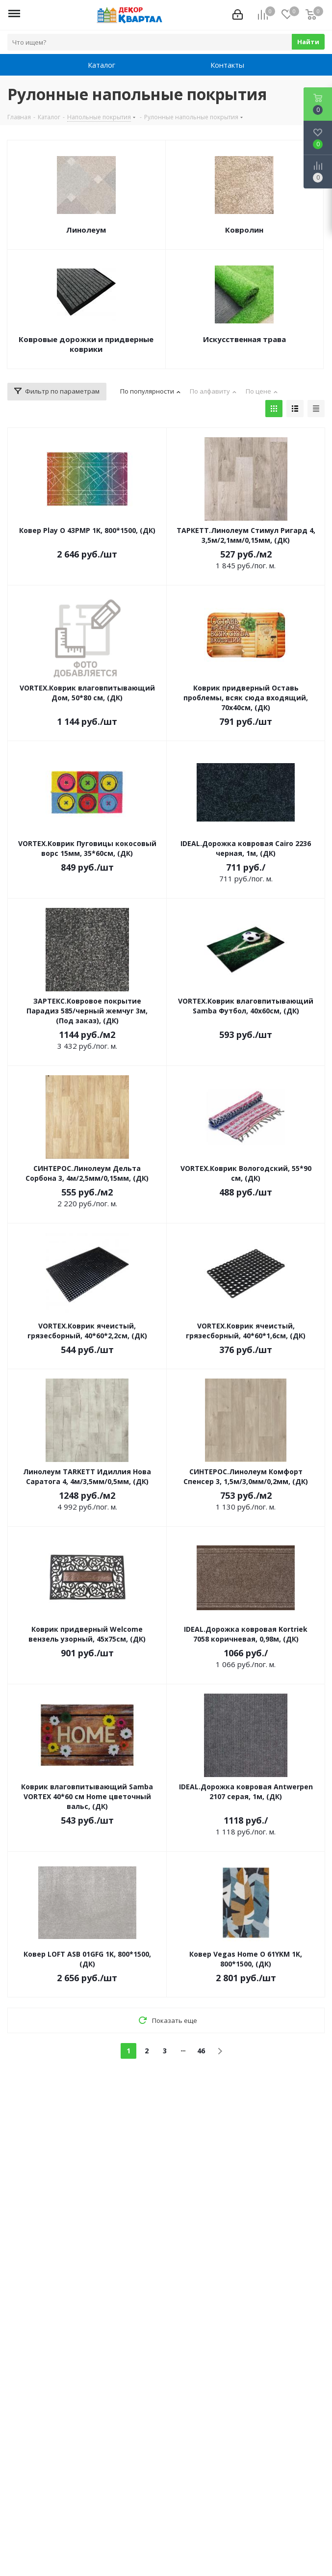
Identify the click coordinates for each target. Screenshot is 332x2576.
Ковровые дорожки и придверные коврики (86, 344)
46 (201, 2050)
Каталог (101, 65)
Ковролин (244, 230)
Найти (308, 41)
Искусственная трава (244, 339)
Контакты (227, 65)
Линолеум (86, 230)
